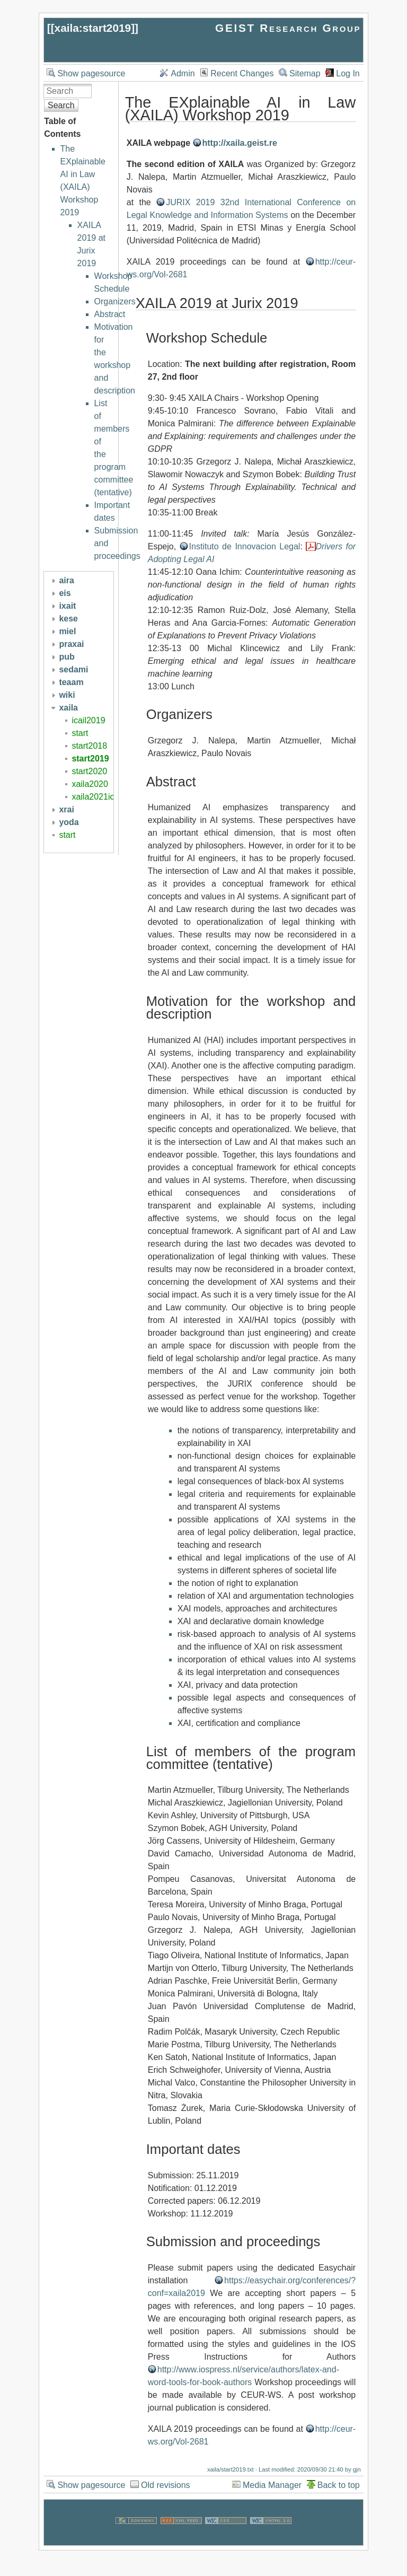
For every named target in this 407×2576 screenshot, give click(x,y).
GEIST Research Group (288, 28)
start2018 (89, 745)
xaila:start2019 (93, 28)
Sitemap (305, 73)
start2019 (90, 758)
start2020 (89, 771)
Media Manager (272, 2485)
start (80, 733)
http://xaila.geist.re (239, 142)
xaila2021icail (97, 796)
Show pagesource (91, 73)
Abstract (110, 314)
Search (61, 105)
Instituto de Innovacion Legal (244, 546)
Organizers (115, 301)
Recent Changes (241, 73)
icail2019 (88, 720)
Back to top (338, 2485)
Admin (182, 73)
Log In (347, 73)
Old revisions (165, 2485)
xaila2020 (90, 783)
